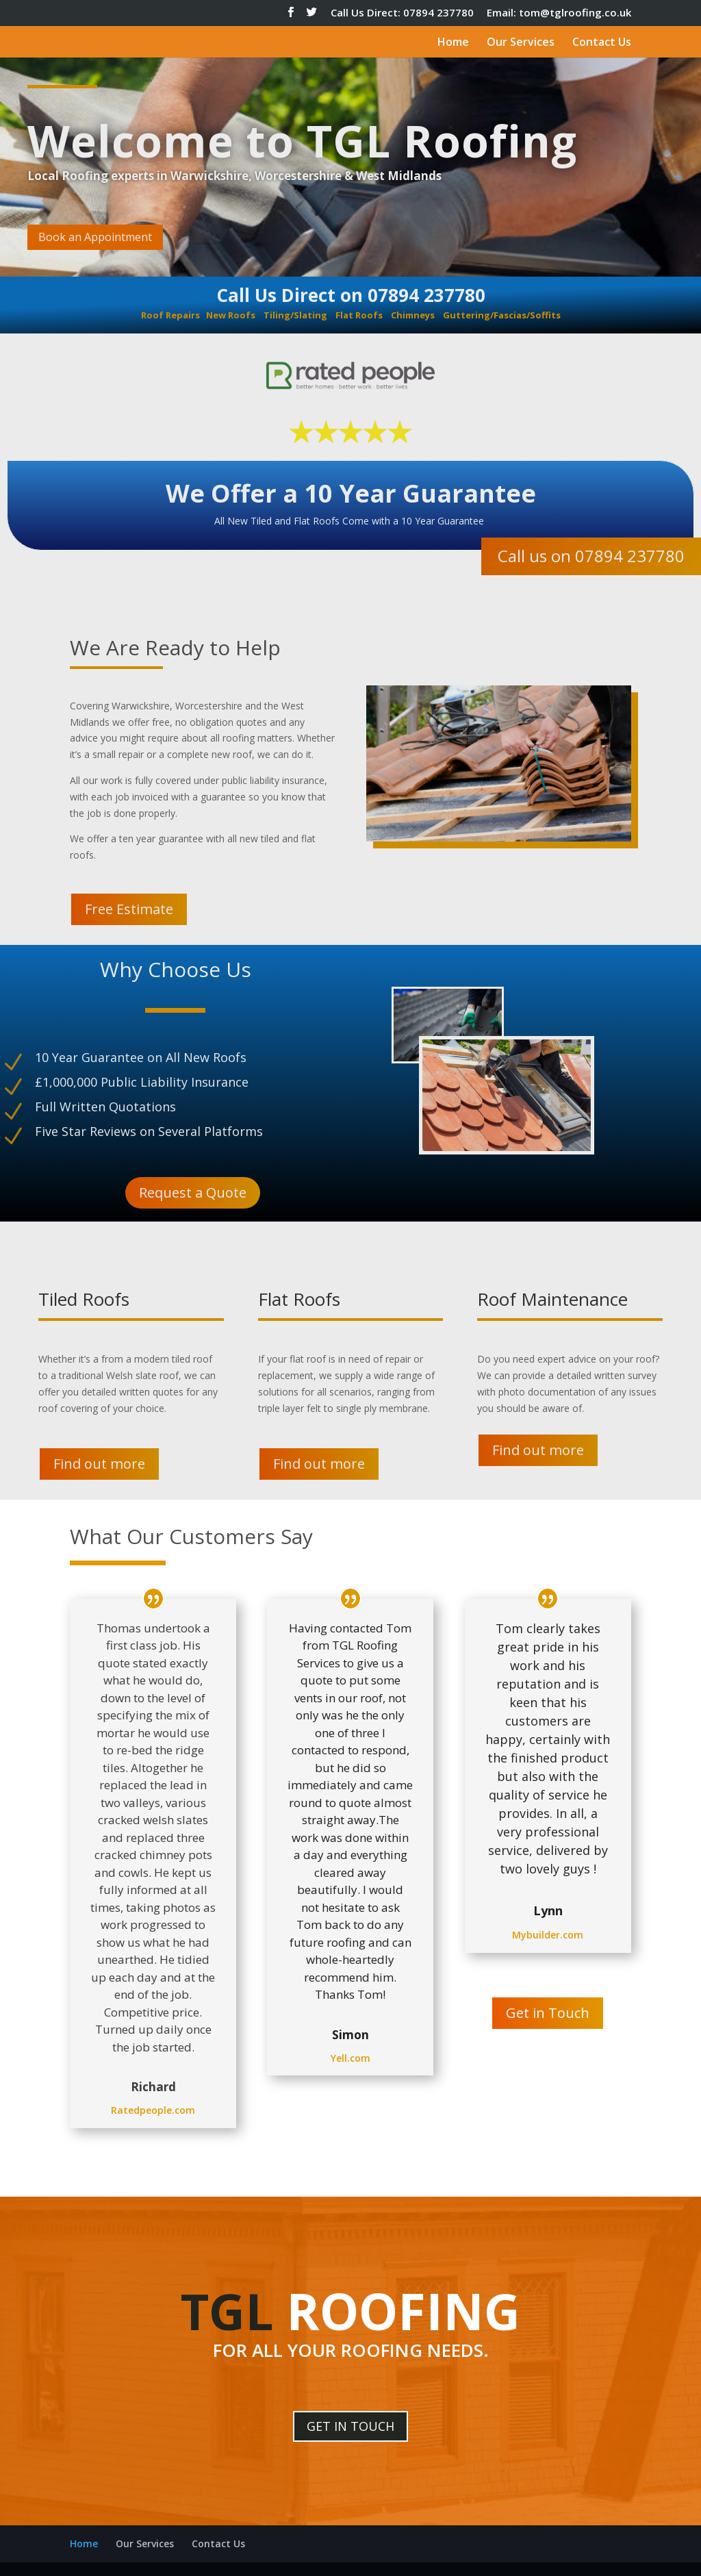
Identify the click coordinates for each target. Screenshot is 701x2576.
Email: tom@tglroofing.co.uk (559, 13)
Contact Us (601, 43)
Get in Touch (547, 2013)
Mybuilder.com (547, 1934)
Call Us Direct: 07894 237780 (402, 13)
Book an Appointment (95, 236)
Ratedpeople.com (153, 2110)
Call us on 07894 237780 (591, 555)
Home (453, 43)
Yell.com (350, 2057)
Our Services (521, 43)
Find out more (99, 1463)
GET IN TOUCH (350, 2426)
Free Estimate (129, 909)
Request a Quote (192, 1192)
